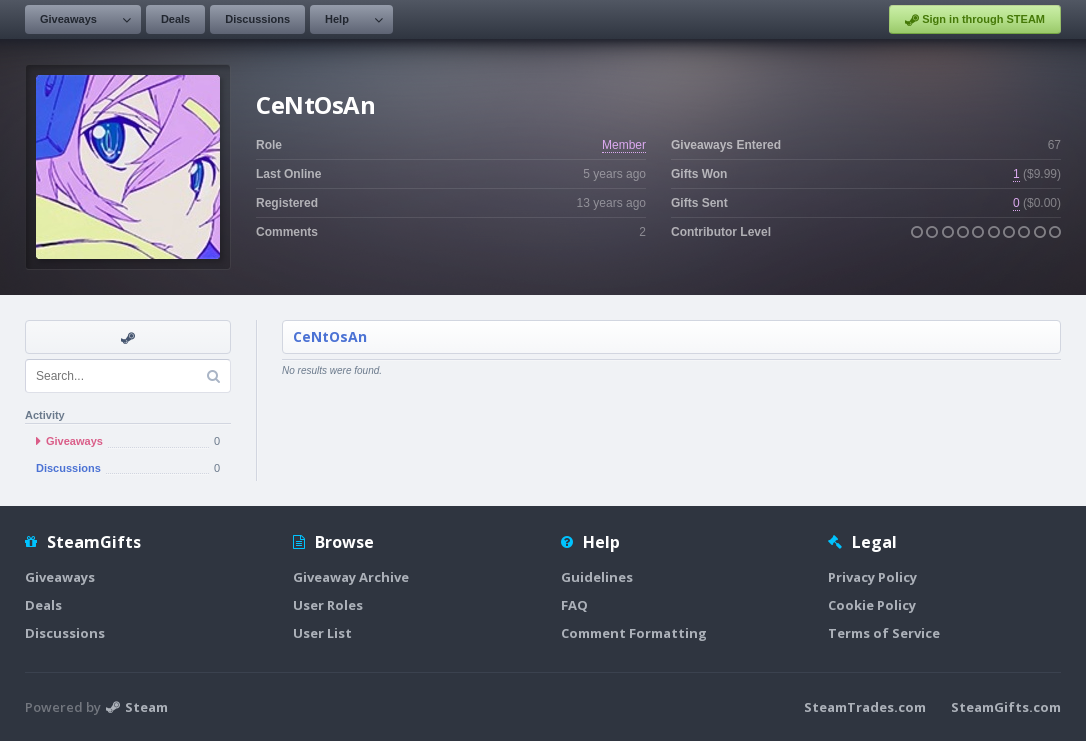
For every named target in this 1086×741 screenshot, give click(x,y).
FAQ (574, 605)
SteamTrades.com (865, 707)
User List (322, 633)
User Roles (328, 605)
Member (624, 145)
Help (337, 19)
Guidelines (597, 577)
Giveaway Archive (351, 577)
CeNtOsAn (330, 336)
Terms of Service (884, 633)
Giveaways (68, 19)
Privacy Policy (872, 577)
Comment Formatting (634, 633)
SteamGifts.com (1006, 707)
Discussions (257, 19)
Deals (175, 19)
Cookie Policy (872, 605)
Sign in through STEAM (975, 20)
